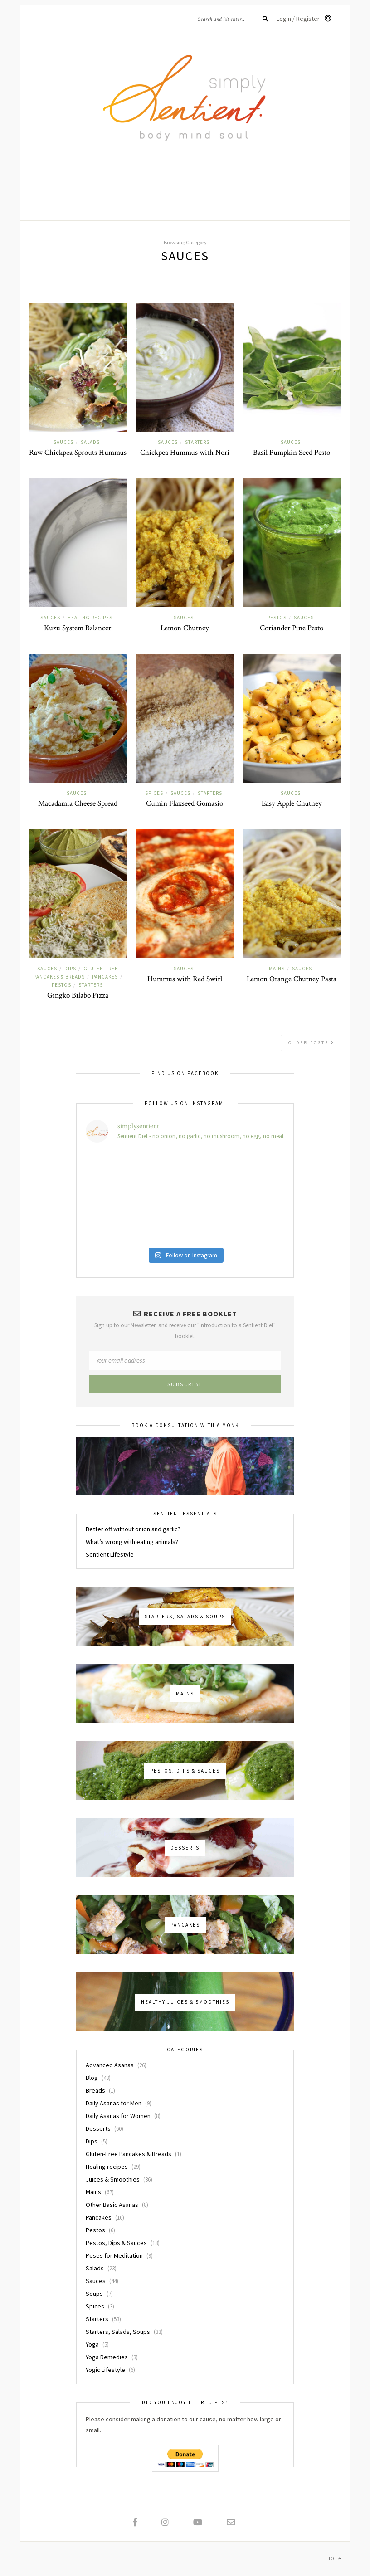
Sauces (63, 442)
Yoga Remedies (107, 2357)
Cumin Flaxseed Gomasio (184, 803)
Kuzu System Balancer (77, 628)
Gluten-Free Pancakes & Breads (128, 2154)
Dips (70, 968)
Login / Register (304, 19)
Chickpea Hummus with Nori (184, 453)
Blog (92, 2078)
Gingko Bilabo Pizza (77, 995)
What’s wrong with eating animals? (132, 1542)
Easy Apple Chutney (292, 803)
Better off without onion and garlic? (133, 1529)
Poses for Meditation (114, 2255)
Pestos (277, 617)
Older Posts (311, 1043)
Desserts (98, 2128)
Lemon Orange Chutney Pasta (291, 979)
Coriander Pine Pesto (291, 628)
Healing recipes (90, 617)
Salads (90, 442)
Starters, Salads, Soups (118, 2332)
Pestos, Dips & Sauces (116, 2243)
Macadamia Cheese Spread (77, 803)
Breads (95, 2090)
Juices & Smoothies (113, 2179)
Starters (197, 442)
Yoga (92, 2344)
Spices (154, 793)
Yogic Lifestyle (105, 2370)
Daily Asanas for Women (118, 2116)
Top (334, 2558)
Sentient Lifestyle (110, 1554)
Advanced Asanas (110, 2065)
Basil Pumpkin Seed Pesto (291, 453)
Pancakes (105, 977)
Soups (94, 2293)
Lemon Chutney (185, 628)
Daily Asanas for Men (113, 2103)
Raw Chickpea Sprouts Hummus (78, 453)
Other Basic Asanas (112, 2205)
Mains (277, 968)
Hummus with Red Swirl (184, 979)
